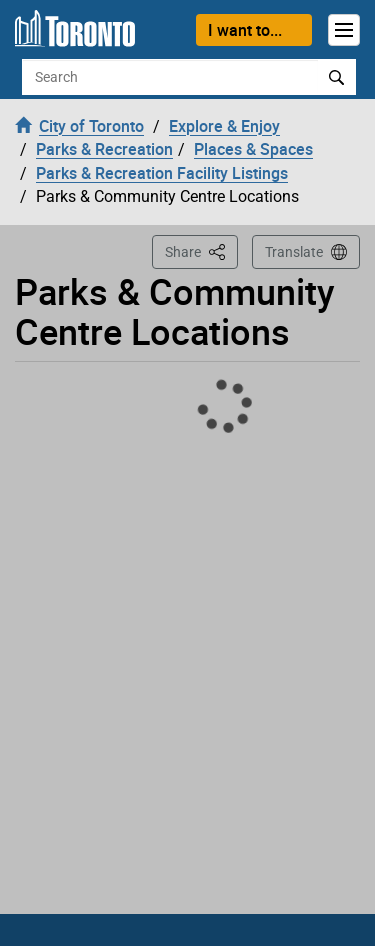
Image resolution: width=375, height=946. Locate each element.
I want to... (245, 30)
